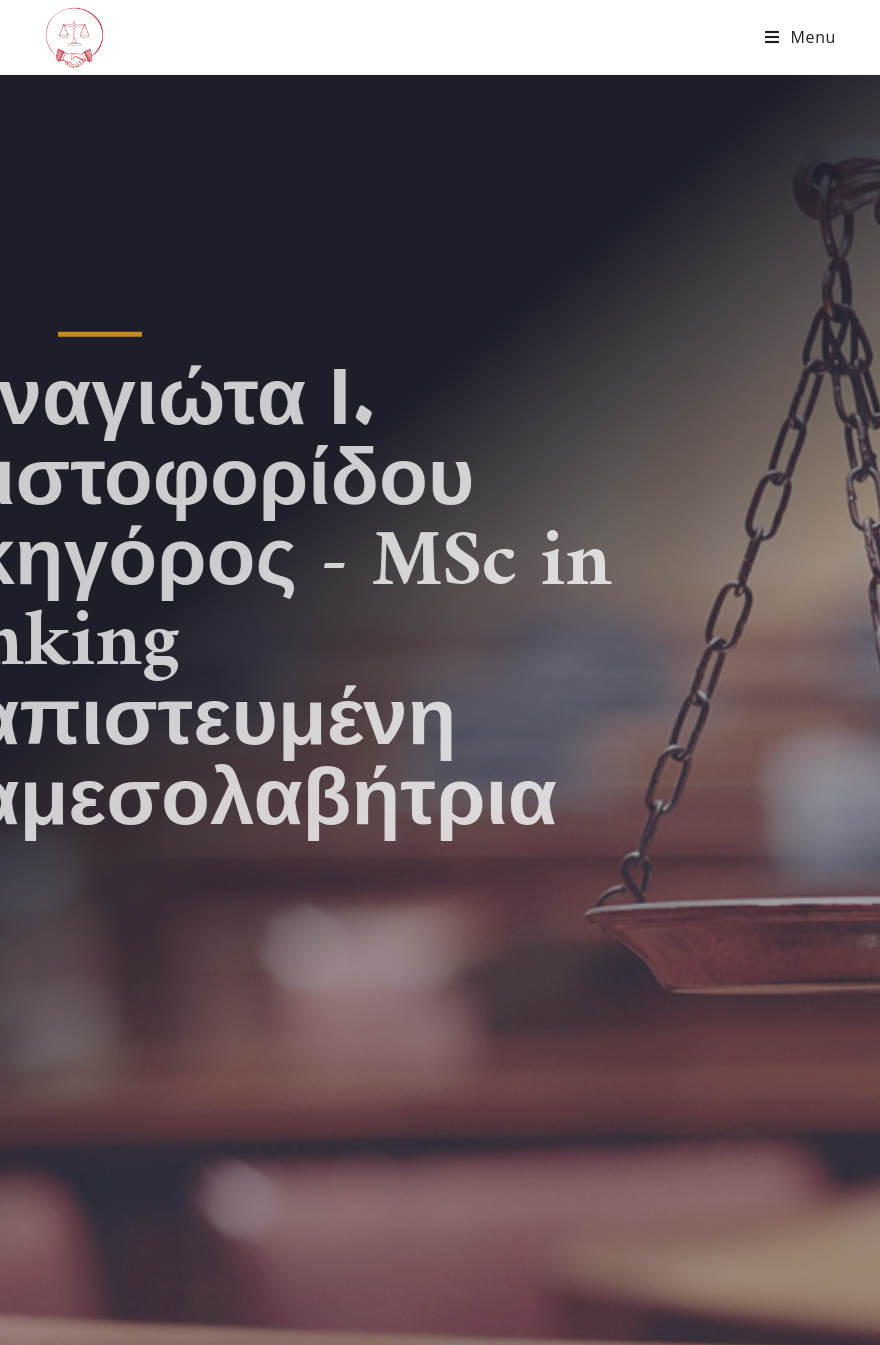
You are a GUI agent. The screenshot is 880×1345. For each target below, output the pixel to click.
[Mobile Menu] (800, 37)
